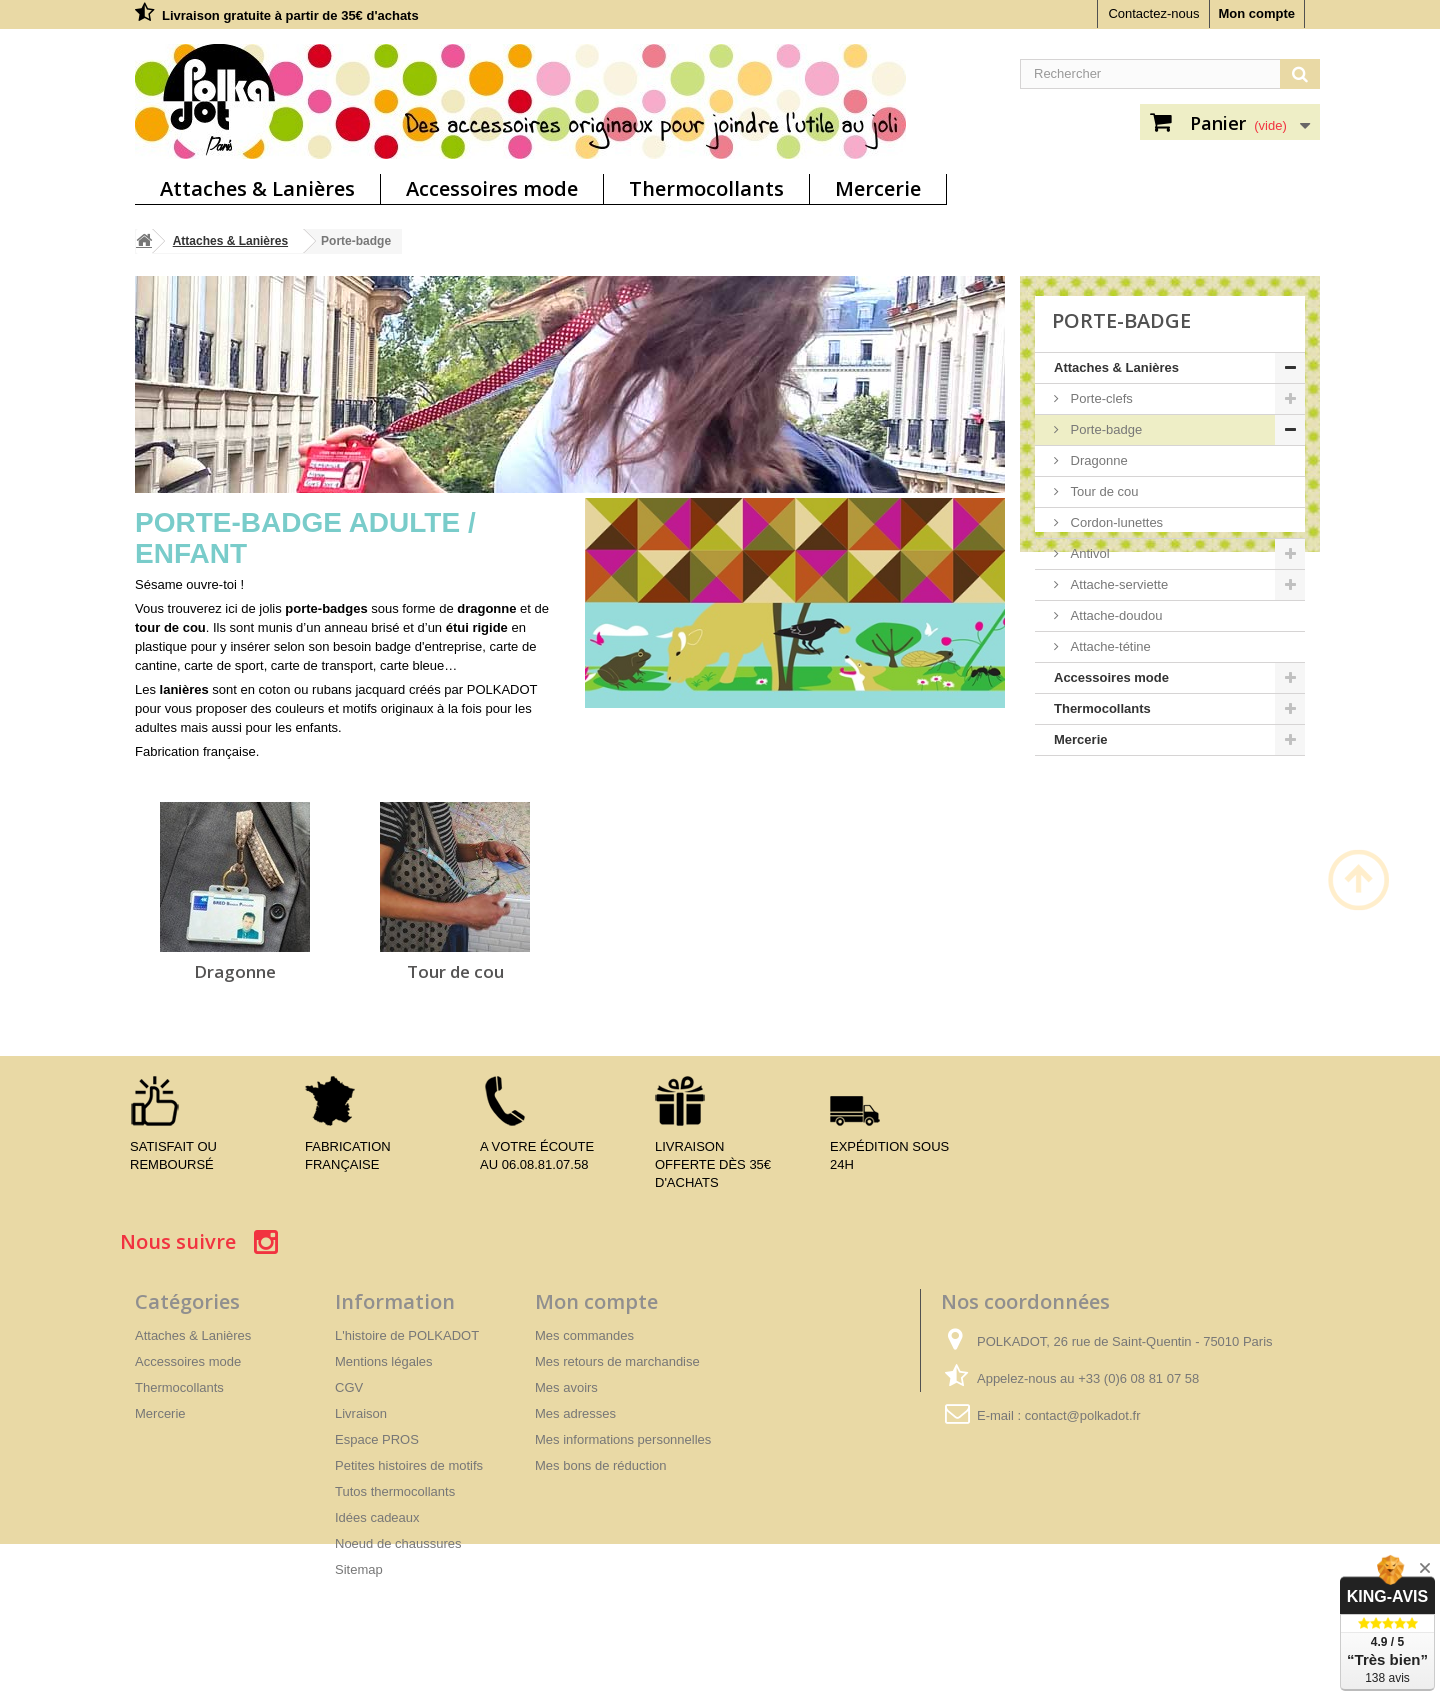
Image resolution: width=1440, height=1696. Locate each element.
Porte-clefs (1100, 398)
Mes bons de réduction (601, 1465)
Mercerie (878, 188)
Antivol (1088, 553)
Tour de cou (455, 971)
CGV (349, 1387)
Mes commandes (584, 1335)
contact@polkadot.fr (1083, 1415)
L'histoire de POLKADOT (407, 1335)
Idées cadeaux (377, 1517)
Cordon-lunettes (1115, 522)
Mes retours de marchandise (617, 1361)
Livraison (361, 1413)
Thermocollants (706, 188)
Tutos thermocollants (395, 1491)
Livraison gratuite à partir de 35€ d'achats (290, 15)
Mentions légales (384, 1361)
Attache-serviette (1117, 584)
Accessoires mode (492, 188)
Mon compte (1256, 13)
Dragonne (235, 971)
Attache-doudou (1114, 615)
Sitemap (359, 1569)
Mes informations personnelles (623, 1439)
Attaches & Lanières (257, 188)
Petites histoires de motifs (409, 1465)
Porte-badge (1104, 429)
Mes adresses (575, 1413)
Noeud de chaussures (398, 1543)
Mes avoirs (566, 1387)
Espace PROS (377, 1439)
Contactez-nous (1153, 13)
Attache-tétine (1109, 646)
